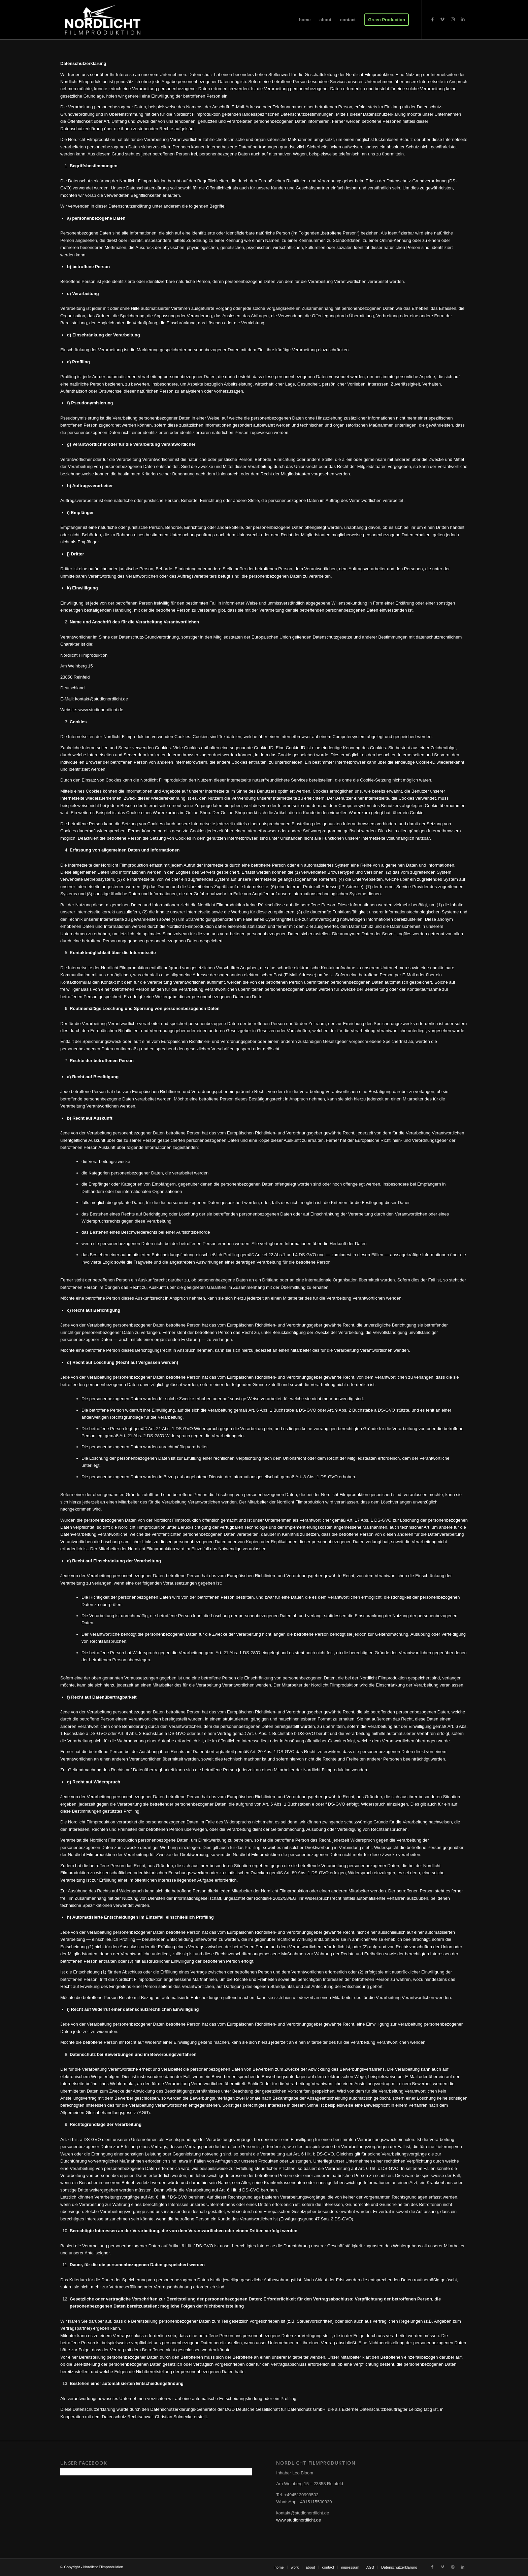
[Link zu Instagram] (453, 19)
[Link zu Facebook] (432, 19)
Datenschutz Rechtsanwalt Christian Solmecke (147, 2416)
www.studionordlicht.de (298, 2520)
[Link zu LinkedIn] (463, 19)
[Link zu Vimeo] (442, 19)
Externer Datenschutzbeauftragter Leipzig (382, 2409)
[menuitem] (305, 19)
